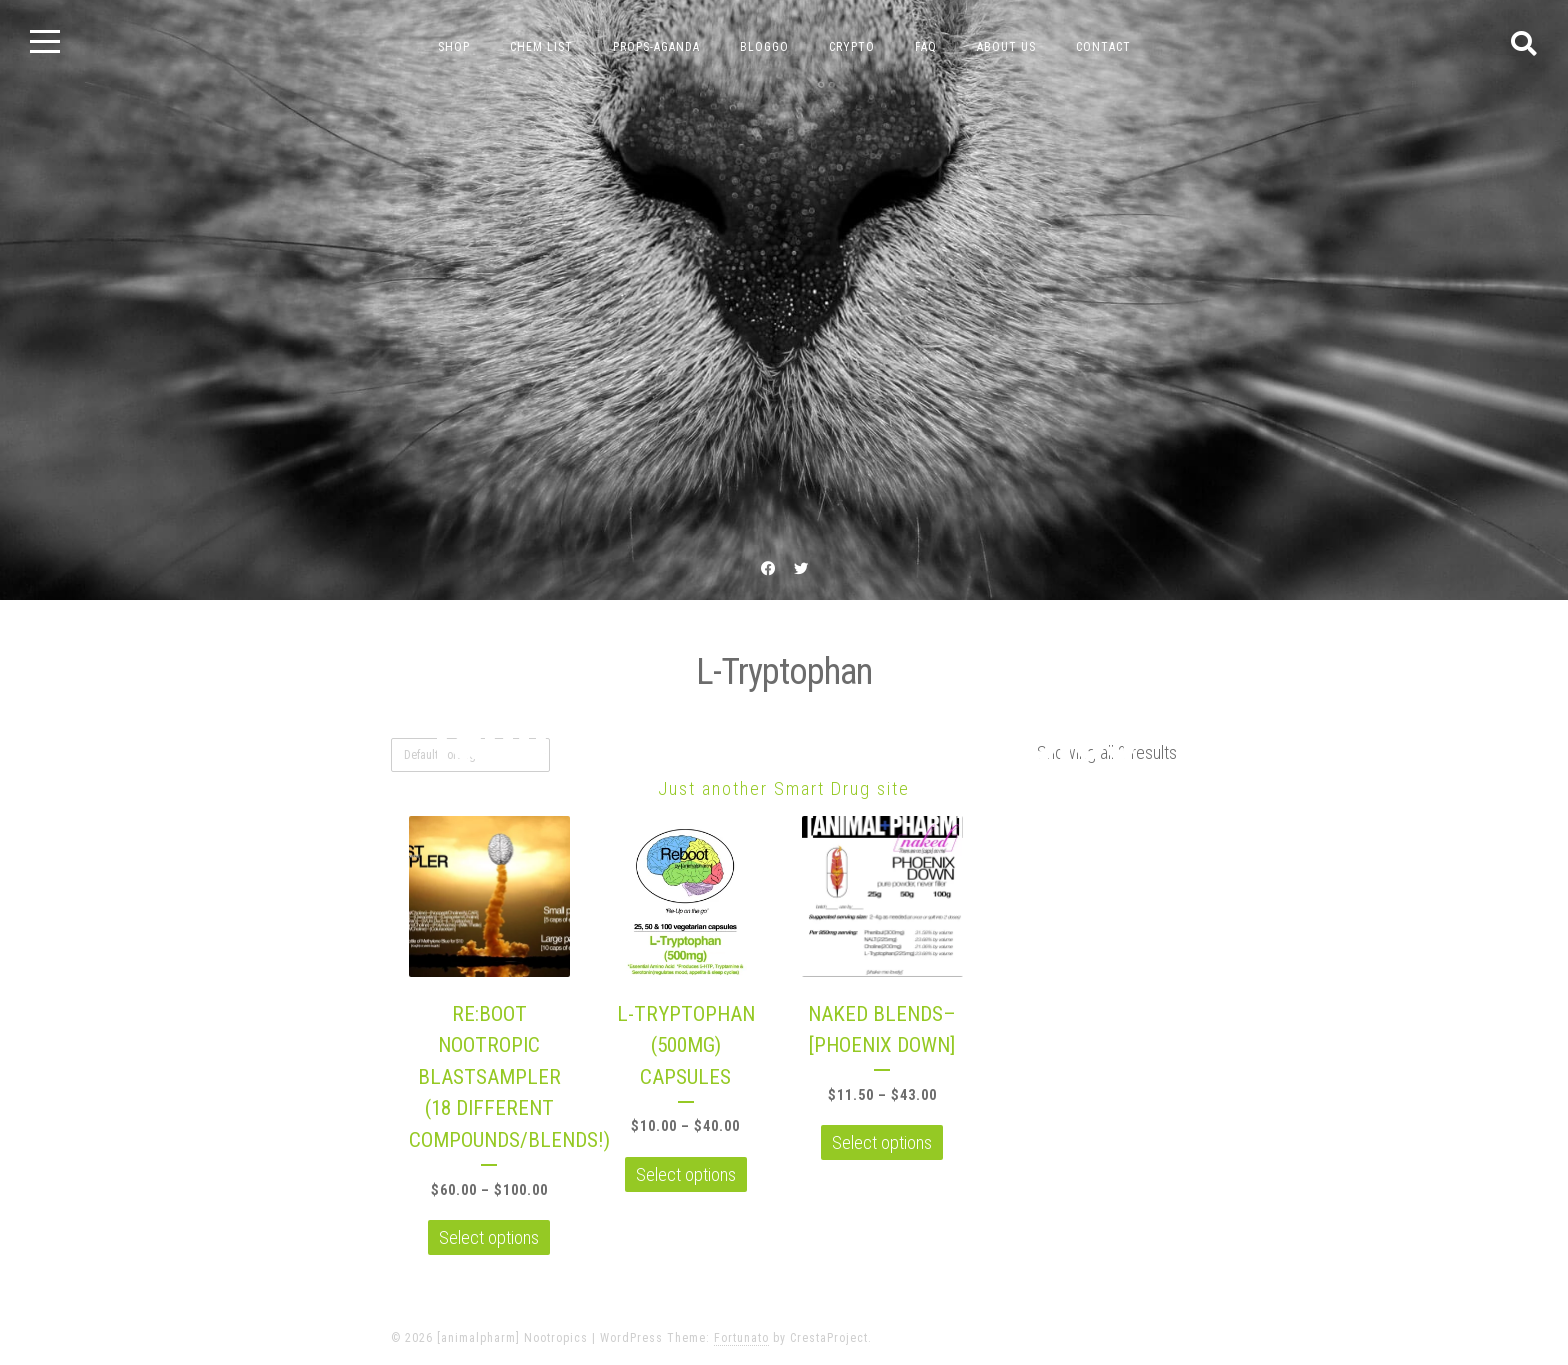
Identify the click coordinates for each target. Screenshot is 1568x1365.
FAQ (926, 47)
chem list (541, 47)
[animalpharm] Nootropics (784, 734)
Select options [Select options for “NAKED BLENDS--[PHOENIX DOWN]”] (882, 1142)
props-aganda (656, 47)
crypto (852, 47)
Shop (454, 47)
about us (1006, 47)
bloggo (764, 47)
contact (1103, 47)
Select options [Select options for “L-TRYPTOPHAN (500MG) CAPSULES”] (686, 1174)
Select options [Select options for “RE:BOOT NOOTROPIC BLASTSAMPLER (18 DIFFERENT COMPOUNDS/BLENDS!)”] (489, 1237)
